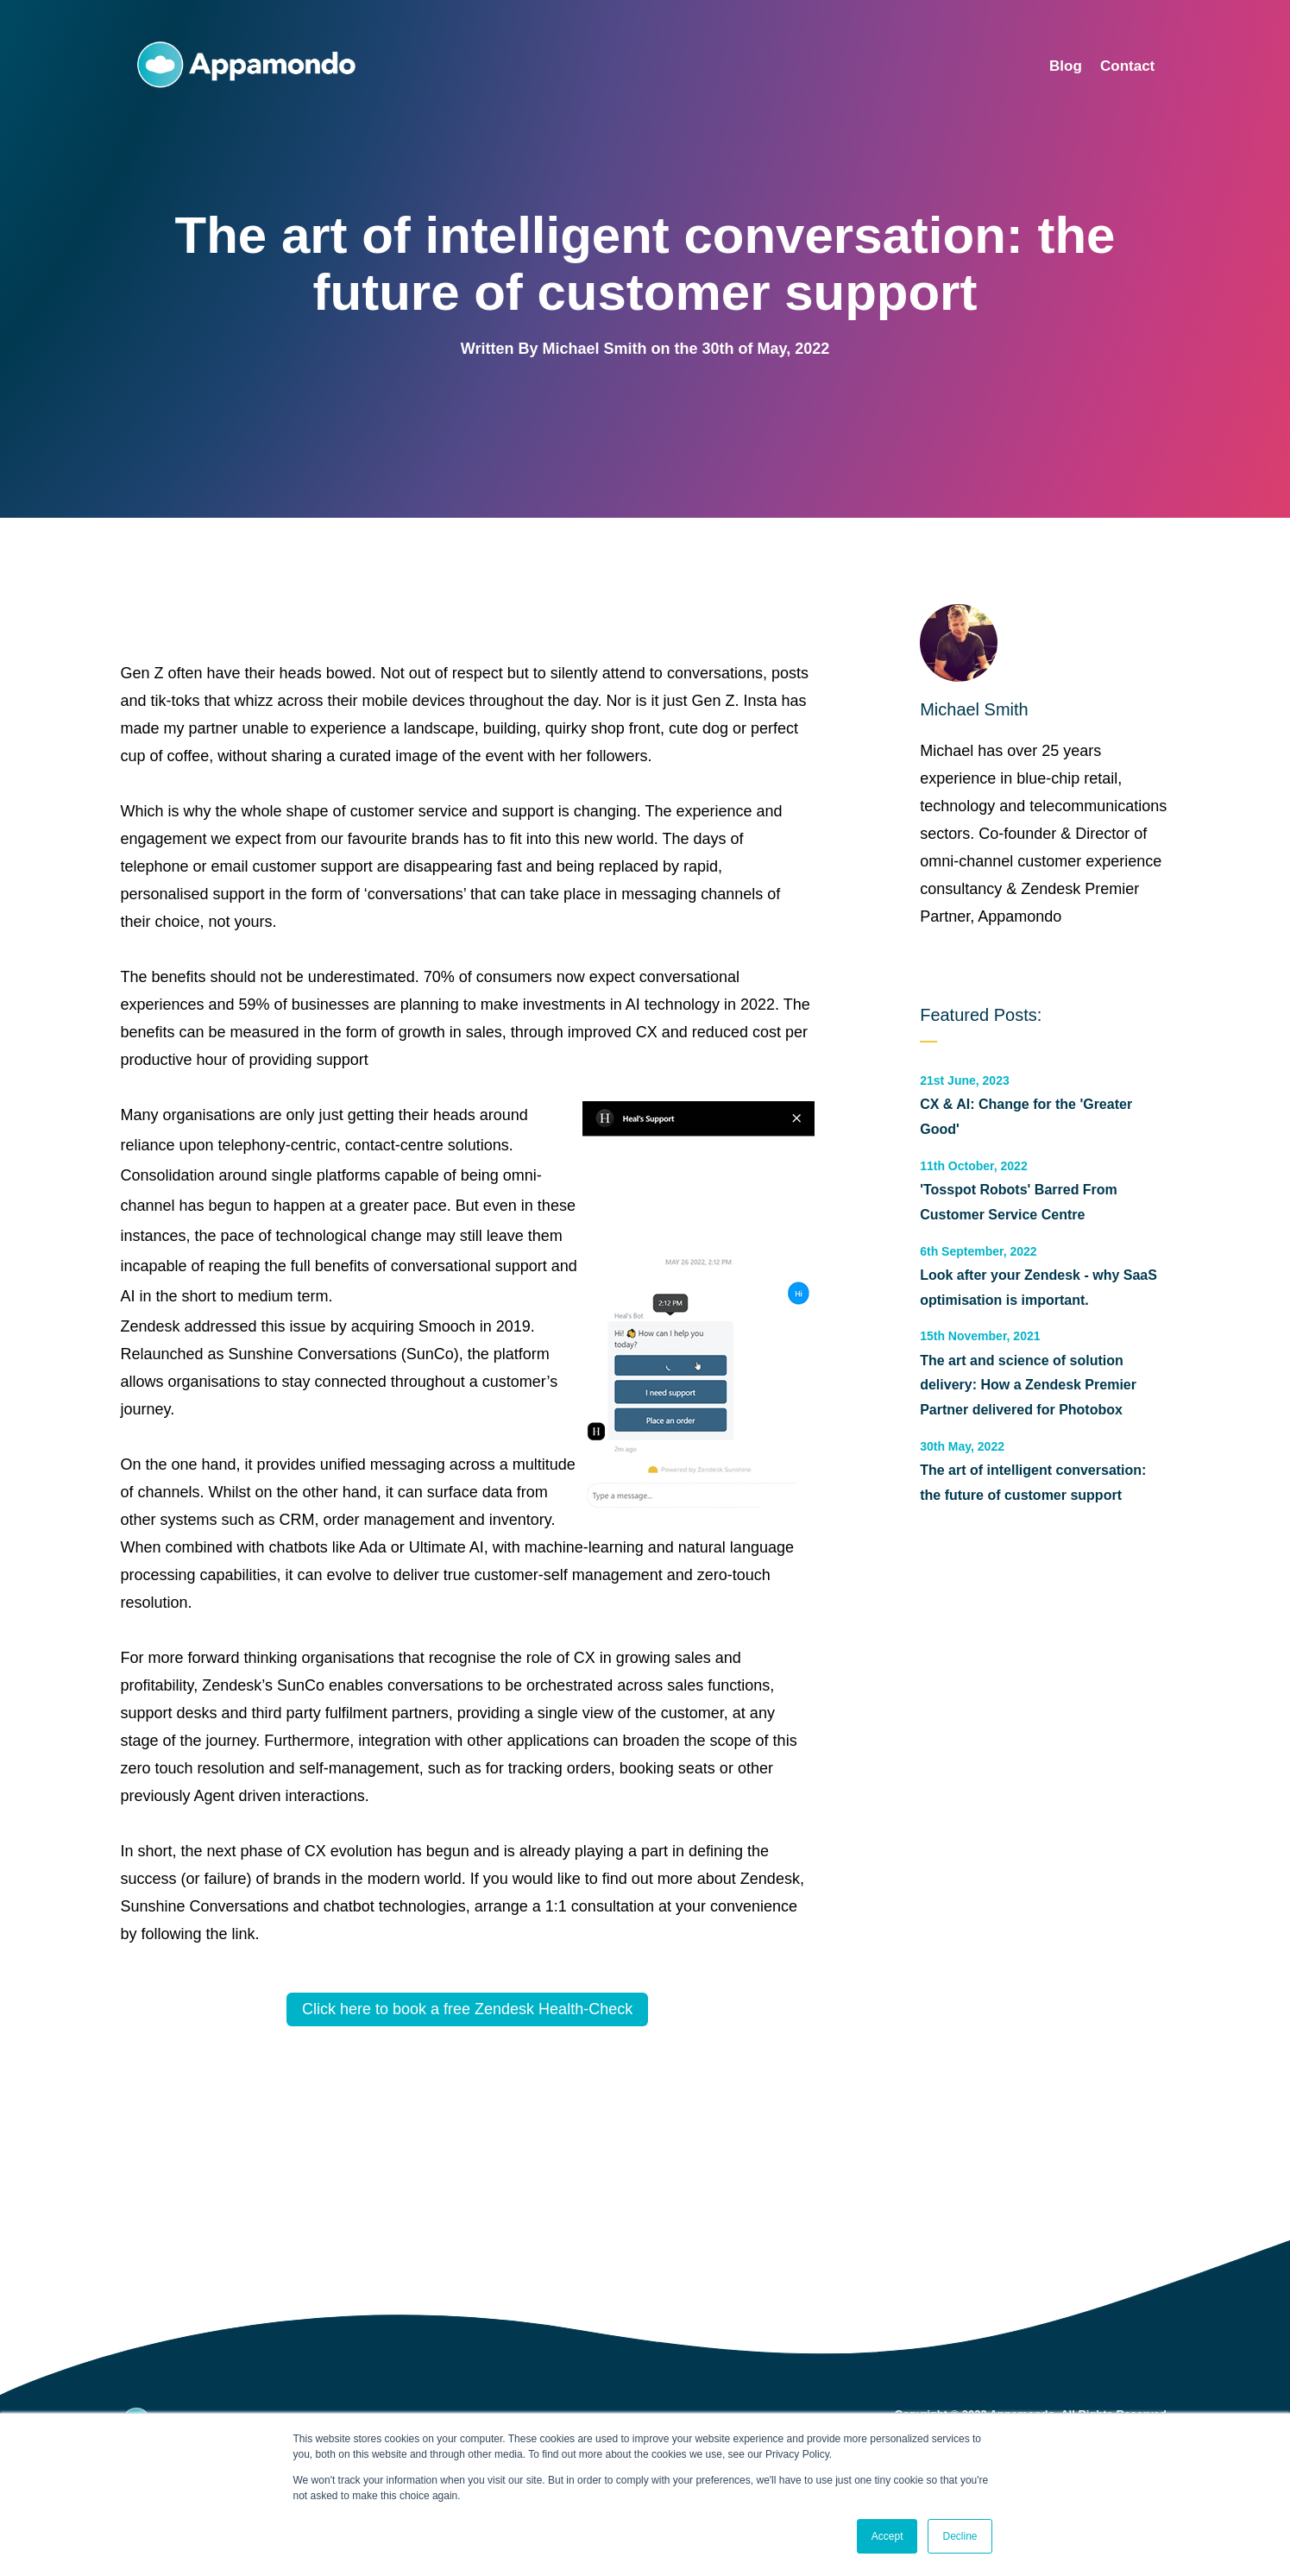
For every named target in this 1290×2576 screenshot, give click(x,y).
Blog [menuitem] (1065, 66)
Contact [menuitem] (1127, 66)
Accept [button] (887, 2536)
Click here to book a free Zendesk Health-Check (467, 2009)
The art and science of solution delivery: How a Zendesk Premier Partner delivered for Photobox (1028, 1385)
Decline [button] (959, 2536)
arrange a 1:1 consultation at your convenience (636, 1906)
